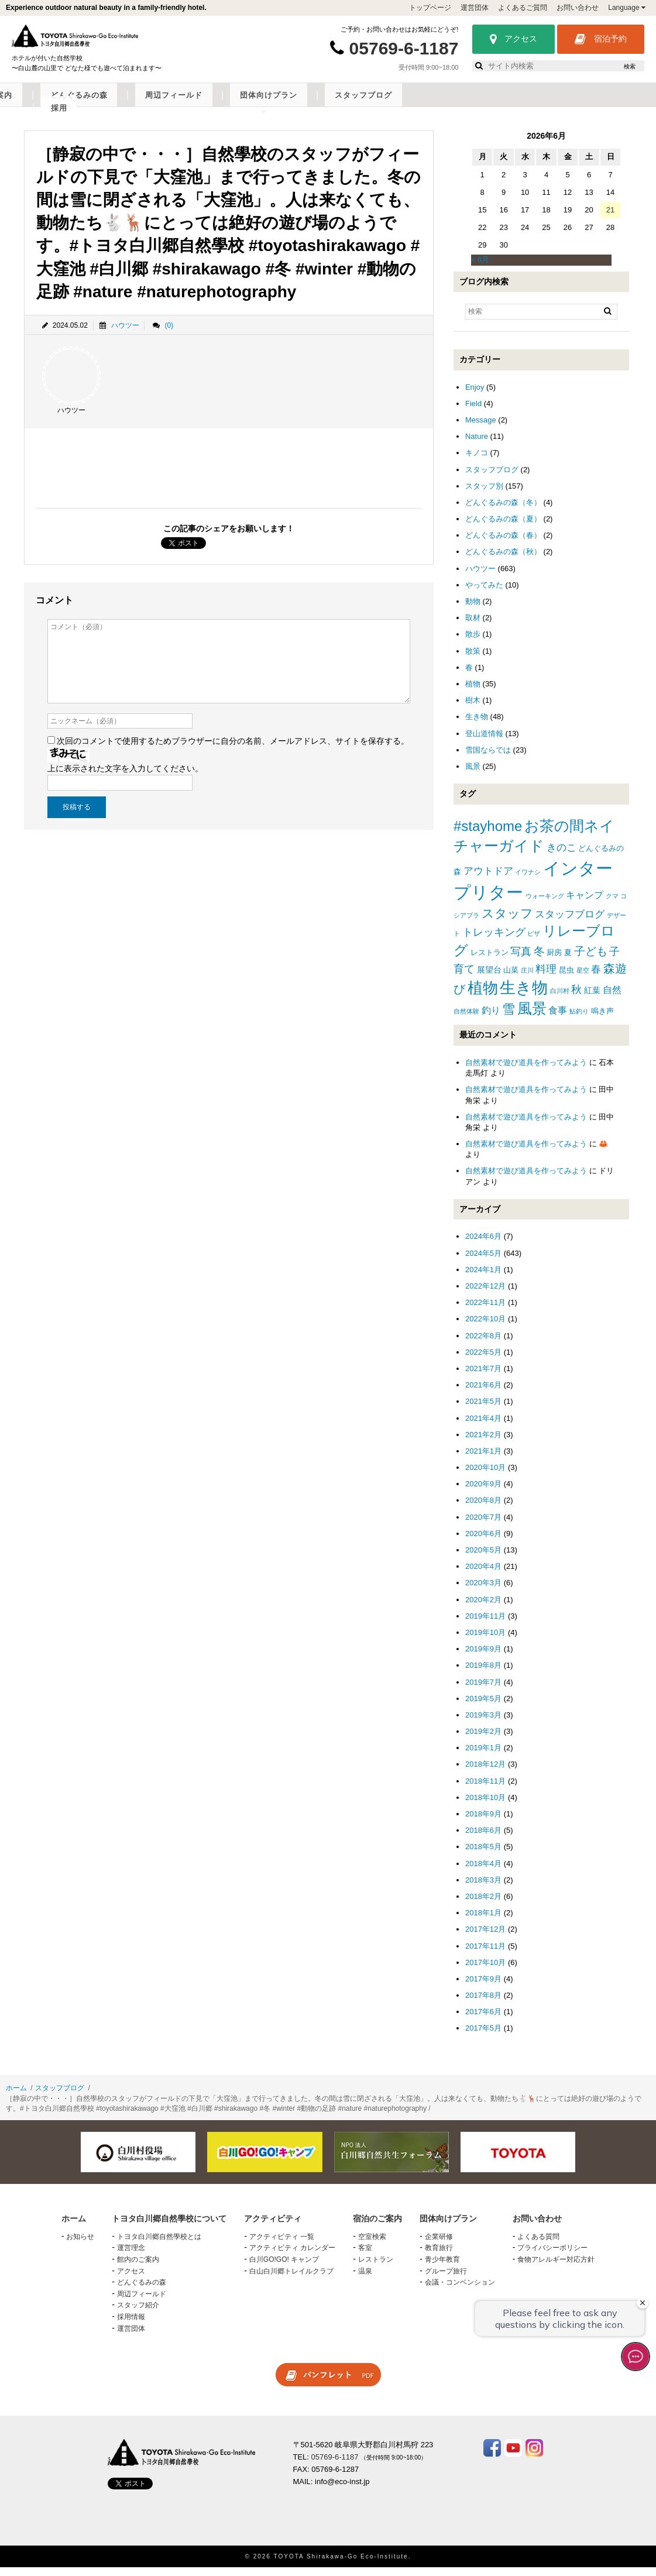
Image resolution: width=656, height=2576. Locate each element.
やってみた (484, 593)
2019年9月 (483, 1657)
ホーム (16, 2097)
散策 (472, 659)
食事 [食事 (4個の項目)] (557, 1019)
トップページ (430, 8)
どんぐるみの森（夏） (503, 527)
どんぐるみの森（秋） (503, 561)
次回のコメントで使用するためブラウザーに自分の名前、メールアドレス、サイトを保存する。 (233, 750)
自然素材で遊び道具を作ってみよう (526, 1071)
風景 (472, 775)
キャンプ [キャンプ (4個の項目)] (584, 904)
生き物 (476, 726)
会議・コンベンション (460, 2291)
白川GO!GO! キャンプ (284, 2268)
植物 (472, 692)
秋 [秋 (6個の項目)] (576, 998)
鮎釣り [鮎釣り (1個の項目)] (579, 1019)
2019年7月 (483, 1691)
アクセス (513, 39)
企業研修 (439, 2245)
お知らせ (80, 2245)
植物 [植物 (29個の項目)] (483, 996)
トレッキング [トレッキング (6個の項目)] (494, 941)
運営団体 (475, 8)
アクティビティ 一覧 (281, 2245)
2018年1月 (483, 1921)
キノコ (476, 462)
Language (626, 8)
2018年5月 (483, 1856)
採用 (635, 103)
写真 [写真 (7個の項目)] (520, 960)
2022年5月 (483, 1360)
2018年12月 (485, 1773)
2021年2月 (483, 1443)
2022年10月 (485, 1328)
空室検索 (372, 2245)
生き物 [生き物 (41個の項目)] (524, 996)
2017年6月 (483, 2020)
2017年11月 (485, 1954)
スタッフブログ (577, 103)
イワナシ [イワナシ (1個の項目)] (528, 881)
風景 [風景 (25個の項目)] (532, 1017)
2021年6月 (483, 1393)
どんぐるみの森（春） (503, 544)
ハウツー (125, 334)
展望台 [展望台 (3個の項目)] (489, 978)
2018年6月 (483, 1839)
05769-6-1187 (404, 48)
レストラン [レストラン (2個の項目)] (489, 961)
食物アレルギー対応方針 (556, 2268)
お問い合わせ (578, 8)
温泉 (365, 2280)
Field (473, 412)
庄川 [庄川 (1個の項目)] (527, 979)
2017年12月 (485, 1937)
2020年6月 (483, 1542)
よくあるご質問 (522, 8)
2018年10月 (485, 1806)
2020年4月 (483, 1575)
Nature (476, 445)
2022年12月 (485, 1294)
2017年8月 (483, 2004)
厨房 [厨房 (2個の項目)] (554, 961)
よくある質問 (538, 2245)
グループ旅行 (446, 2280)
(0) (169, 334)
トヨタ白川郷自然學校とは (159, 2245)
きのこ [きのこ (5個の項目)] (561, 856)
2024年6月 (483, 1245)
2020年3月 (483, 1592)
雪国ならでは (488, 758)
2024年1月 (483, 1278)
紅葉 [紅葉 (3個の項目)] (592, 999)
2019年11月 (485, 1624)
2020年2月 (483, 1608)
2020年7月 (483, 1525)
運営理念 (131, 2257)
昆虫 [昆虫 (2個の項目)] (566, 978)
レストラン (375, 2268)
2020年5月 (483, 1558)
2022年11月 (485, 1311)
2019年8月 (483, 1674)
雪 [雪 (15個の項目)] (508, 1018)
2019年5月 (483, 1707)
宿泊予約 (601, 39)
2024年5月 (483, 1262)
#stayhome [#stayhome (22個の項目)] (488, 835)
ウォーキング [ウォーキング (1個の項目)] (545, 905)
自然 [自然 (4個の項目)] (612, 999)
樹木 (472, 709)
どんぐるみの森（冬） (503, 511)
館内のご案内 (138, 2268)
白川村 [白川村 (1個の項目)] (559, 999)
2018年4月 (483, 1872)
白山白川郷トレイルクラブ (291, 2280)
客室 (365, 2257)
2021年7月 (483, 1377)
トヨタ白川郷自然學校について (79, 103)
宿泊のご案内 (264, 103)
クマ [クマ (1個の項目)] (612, 905)
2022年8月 (483, 1344)
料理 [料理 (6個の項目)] (546, 978)
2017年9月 (483, 1987)
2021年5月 (483, 1410)
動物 (472, 610)
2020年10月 (485, 1476)
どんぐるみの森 (339, 103)
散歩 (472, 643)
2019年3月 (483, 1723)
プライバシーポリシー (552, 2257)
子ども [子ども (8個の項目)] (590, 960)
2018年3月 (483, 1888)
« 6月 (480, 269)
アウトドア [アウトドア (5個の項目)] (488, 880)
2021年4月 (483, 1427)
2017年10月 (485, 1971)
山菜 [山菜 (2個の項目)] (510, 978)
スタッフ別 (484, 494)
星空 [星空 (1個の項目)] (582, 979)
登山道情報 (484, 742)
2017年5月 (483, 2037)
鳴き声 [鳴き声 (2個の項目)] (602, 1019)
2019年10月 (485, 1641)
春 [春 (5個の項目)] (596, 978)
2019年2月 (483, 1740)
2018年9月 (483, 1822)
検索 (630, 66)
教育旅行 (439, 2257)
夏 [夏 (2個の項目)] (568, 961)
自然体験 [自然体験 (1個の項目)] (466, 1019)
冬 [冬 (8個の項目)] (539, 960)
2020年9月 (483, 1492)
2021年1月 (483, 1459)
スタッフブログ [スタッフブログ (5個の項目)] (570, 923)
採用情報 (131, 2325)
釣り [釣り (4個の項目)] (491, 1019)
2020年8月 (483, 1509)
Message (480, 428)
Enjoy (475, 395)
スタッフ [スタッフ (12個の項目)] (507, 922)
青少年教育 (442, 2268)
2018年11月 (485, 1789)
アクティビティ (190, 103)
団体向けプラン (498, 103)
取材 (472, 626)
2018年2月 (483, 1905)
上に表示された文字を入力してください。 (125, 777)
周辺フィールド (418, 103)
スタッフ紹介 (138, 2314)
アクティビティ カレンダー (292, 2257)
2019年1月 (483, 1756)
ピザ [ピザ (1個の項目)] (533, 942)
